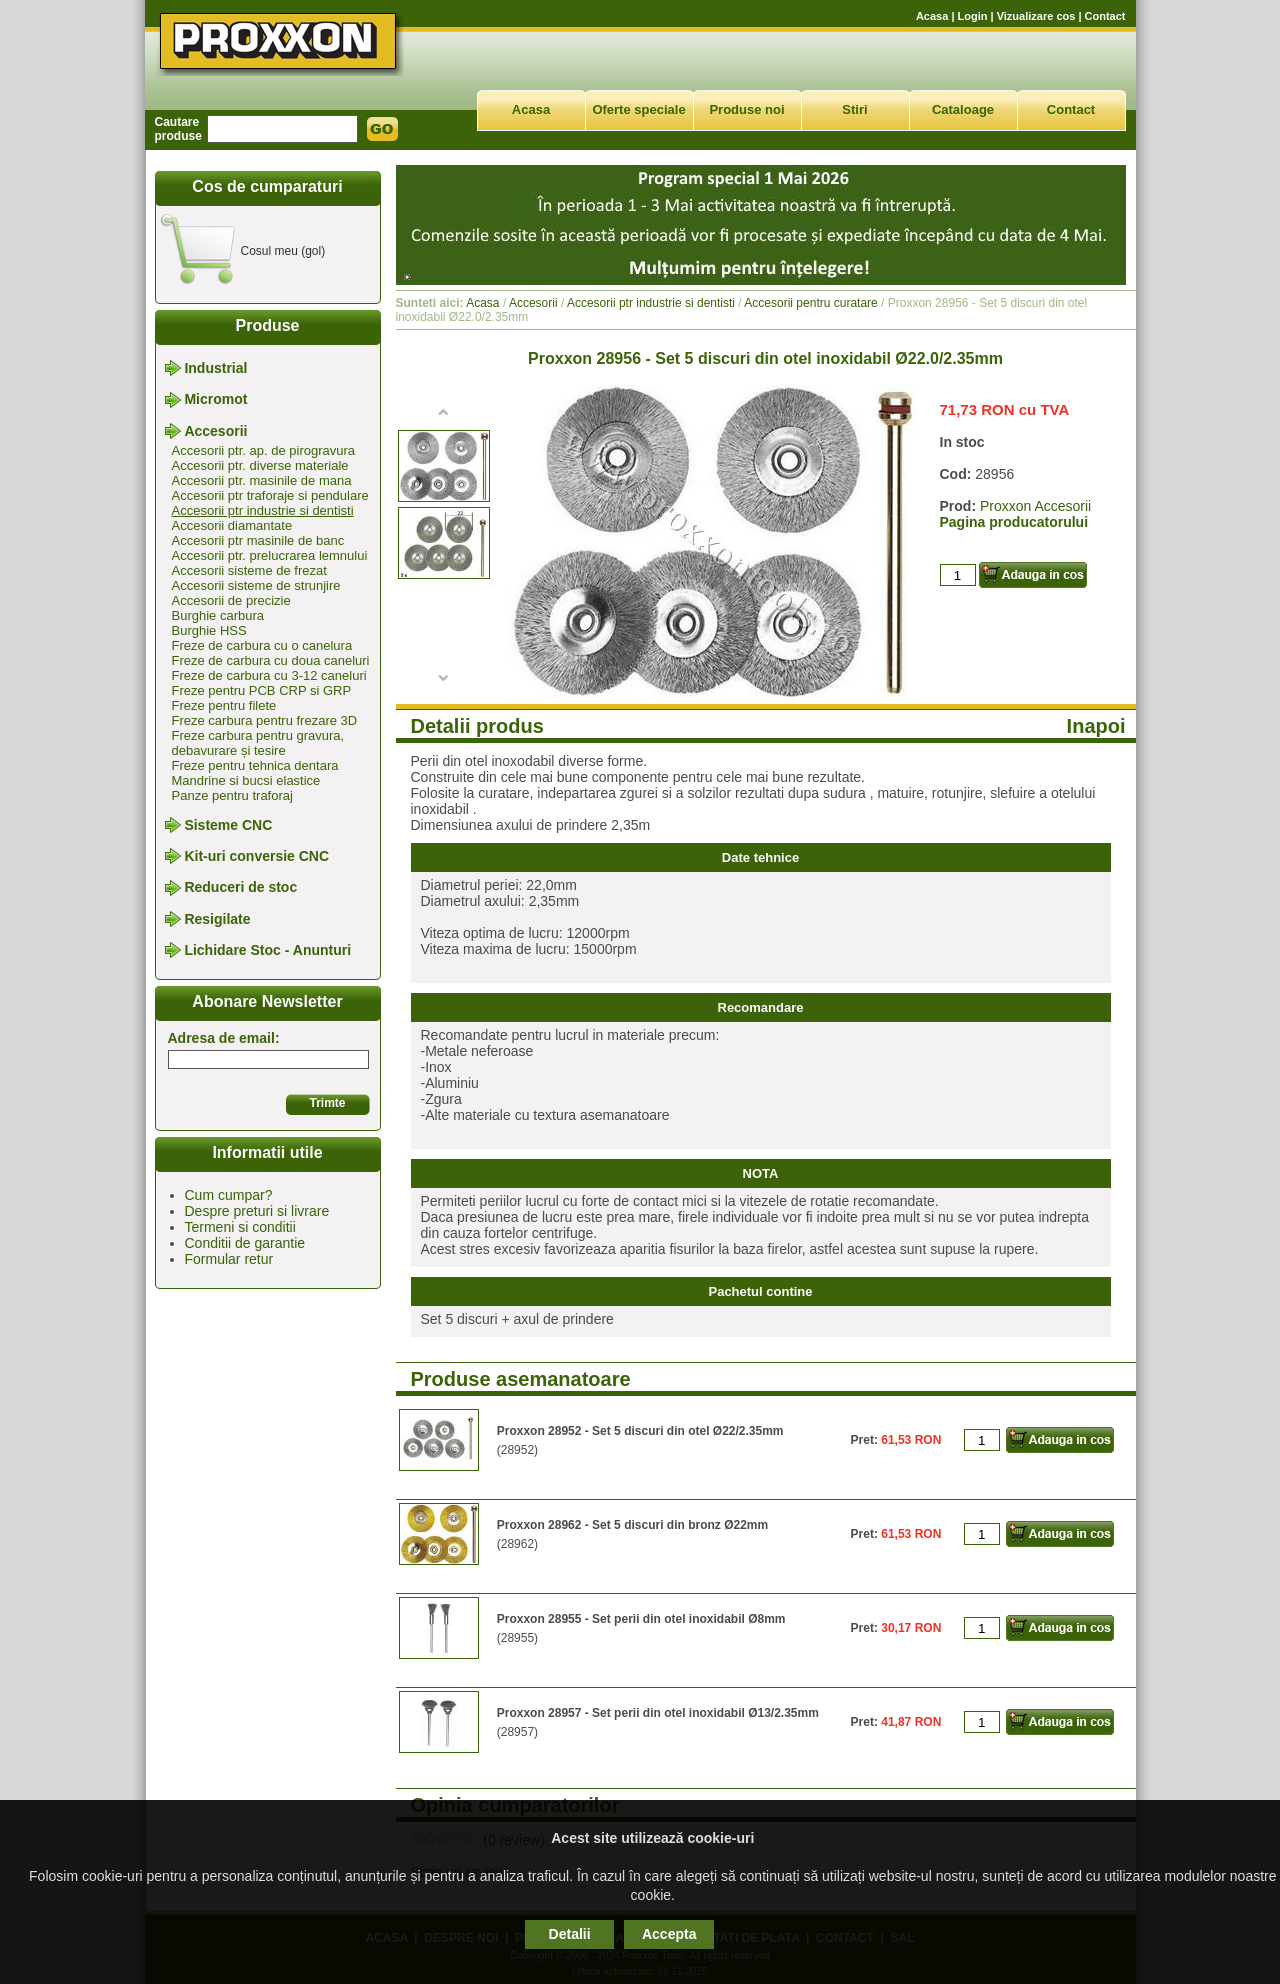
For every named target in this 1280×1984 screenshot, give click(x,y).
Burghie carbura (218, 615)
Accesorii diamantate (232, 525)
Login (973, 16)
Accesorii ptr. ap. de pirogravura (264, 450)
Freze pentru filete (224, 705)
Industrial (215, 368)
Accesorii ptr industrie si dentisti (263, 510)
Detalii (570, 1934)
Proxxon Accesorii (1035, 506)
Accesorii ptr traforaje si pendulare (270, 495)
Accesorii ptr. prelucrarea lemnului (270, 555)
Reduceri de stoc (240, 888)
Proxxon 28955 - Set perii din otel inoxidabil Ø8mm (641, 1619)
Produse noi (746, 109)
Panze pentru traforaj (232, 795)
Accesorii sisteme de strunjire (256, 585)
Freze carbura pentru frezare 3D (265, 720)
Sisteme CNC (228, 825)
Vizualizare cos (1036, 16)
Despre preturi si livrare (257, 1211)
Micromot (215, 400)
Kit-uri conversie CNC (256, 856)
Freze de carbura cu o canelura (262, 645)
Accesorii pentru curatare (810, 303)
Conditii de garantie (245, 1243)
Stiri (854, 109)
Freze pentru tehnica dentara (255, 765)
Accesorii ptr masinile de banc (258, 540)
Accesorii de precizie (231, 600)
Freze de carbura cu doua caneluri (271, 660)
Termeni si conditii (240, 1227)
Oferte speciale (638, 109)
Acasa (932, 16)
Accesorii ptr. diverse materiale (260, 465)
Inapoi (1096, 726)
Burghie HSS (209, 630)
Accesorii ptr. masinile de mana (262, 480)
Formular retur (229, 1259)
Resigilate (217, 919)
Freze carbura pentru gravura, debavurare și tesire (258, 743)
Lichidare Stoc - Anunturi (267, 950)
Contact (1105, 16)
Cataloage (963, 109)
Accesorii (215, 431)
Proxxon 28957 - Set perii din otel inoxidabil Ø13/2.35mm (658, 1713)
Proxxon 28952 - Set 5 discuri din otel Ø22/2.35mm (640, 1431)
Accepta (669, 1934)
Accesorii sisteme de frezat (249, 570)
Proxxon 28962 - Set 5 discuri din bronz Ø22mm (632, 1525)
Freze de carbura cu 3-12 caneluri (269, 675)
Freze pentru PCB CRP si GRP (262, 690)
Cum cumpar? (229, 1195)
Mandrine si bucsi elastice (246, 780)
